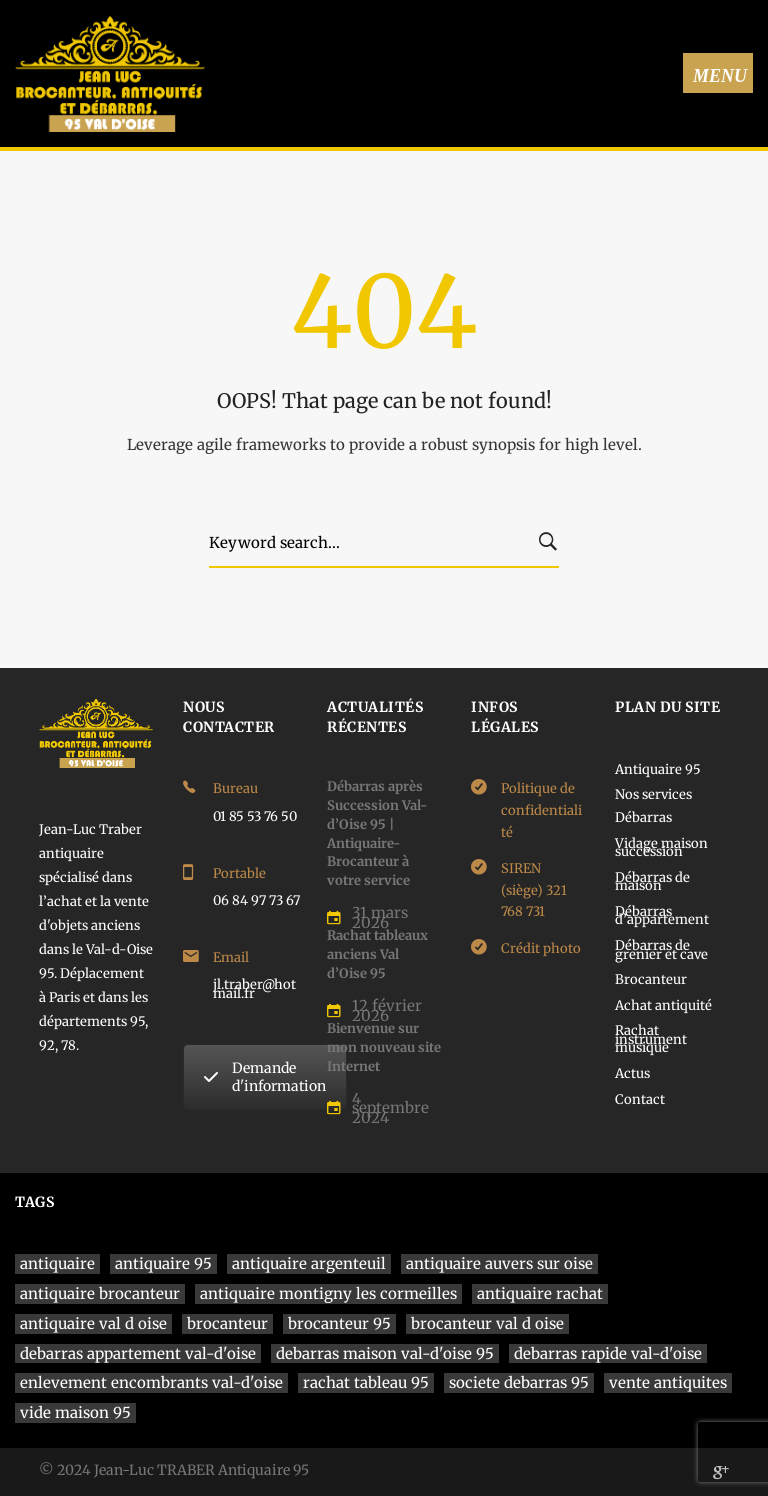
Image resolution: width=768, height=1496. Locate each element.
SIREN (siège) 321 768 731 (534, 890)
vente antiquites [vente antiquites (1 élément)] (668, 1382)
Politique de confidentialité (541, 810)
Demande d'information (265, 1077)
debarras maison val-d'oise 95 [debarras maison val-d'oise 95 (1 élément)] (385, 1353)
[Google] (721, 1472)
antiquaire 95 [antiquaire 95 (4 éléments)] (163, 1263)
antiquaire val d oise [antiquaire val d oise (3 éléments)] (93, 1323)
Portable (239, 873)
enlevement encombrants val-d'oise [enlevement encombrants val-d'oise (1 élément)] (151, 1382)
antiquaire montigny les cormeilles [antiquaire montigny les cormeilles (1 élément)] (328, 1293)
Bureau (235, 788)
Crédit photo (541, 948)
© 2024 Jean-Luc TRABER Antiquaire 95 (174, 1470)
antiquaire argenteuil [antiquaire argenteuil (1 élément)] (309, 1263)
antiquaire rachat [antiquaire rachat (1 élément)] (540, 1293)
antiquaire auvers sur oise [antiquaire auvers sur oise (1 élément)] (499, 1263)
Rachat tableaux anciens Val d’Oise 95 (377, 954)
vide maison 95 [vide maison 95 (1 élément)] (75, 1412)
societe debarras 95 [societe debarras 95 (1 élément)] (519, 1382)
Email (231, 957)
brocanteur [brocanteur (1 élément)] (227, 1323)
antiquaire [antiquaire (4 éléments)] (57, 1263)
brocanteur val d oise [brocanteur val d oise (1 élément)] (487, 1323)
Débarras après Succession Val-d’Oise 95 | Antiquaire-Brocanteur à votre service (377, 833)
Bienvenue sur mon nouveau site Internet (384, 1047)
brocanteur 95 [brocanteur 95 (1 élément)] (339, 1323)
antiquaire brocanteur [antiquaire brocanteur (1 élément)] (100, 1293)
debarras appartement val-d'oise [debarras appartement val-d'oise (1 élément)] (138, 1353)
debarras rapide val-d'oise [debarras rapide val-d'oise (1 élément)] (608, 1353)
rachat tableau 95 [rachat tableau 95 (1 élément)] (366, 1382)
